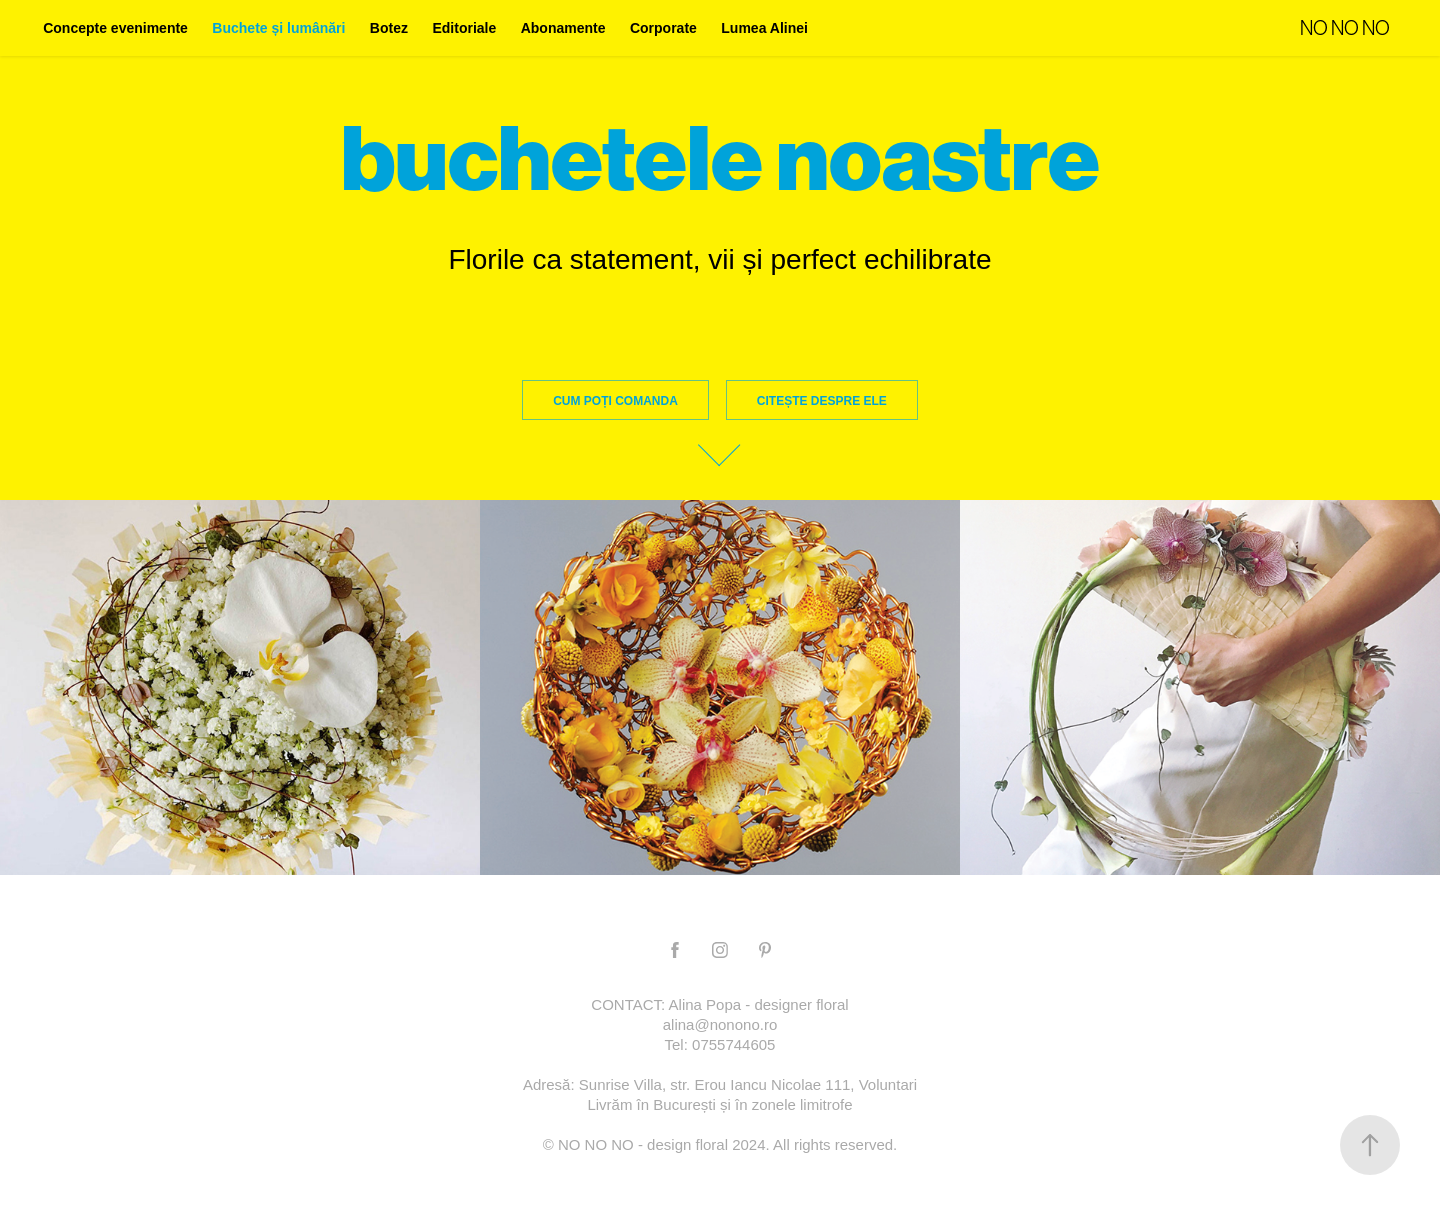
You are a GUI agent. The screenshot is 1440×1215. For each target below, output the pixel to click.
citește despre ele (822, 401)
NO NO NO (1345, 28)
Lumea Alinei (764, 28)
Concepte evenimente (115, 28)
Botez (389, 28)
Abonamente (563, 28)
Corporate (663, 28)
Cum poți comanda (615, 401)
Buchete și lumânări (278, 28)
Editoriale (464, 28)
